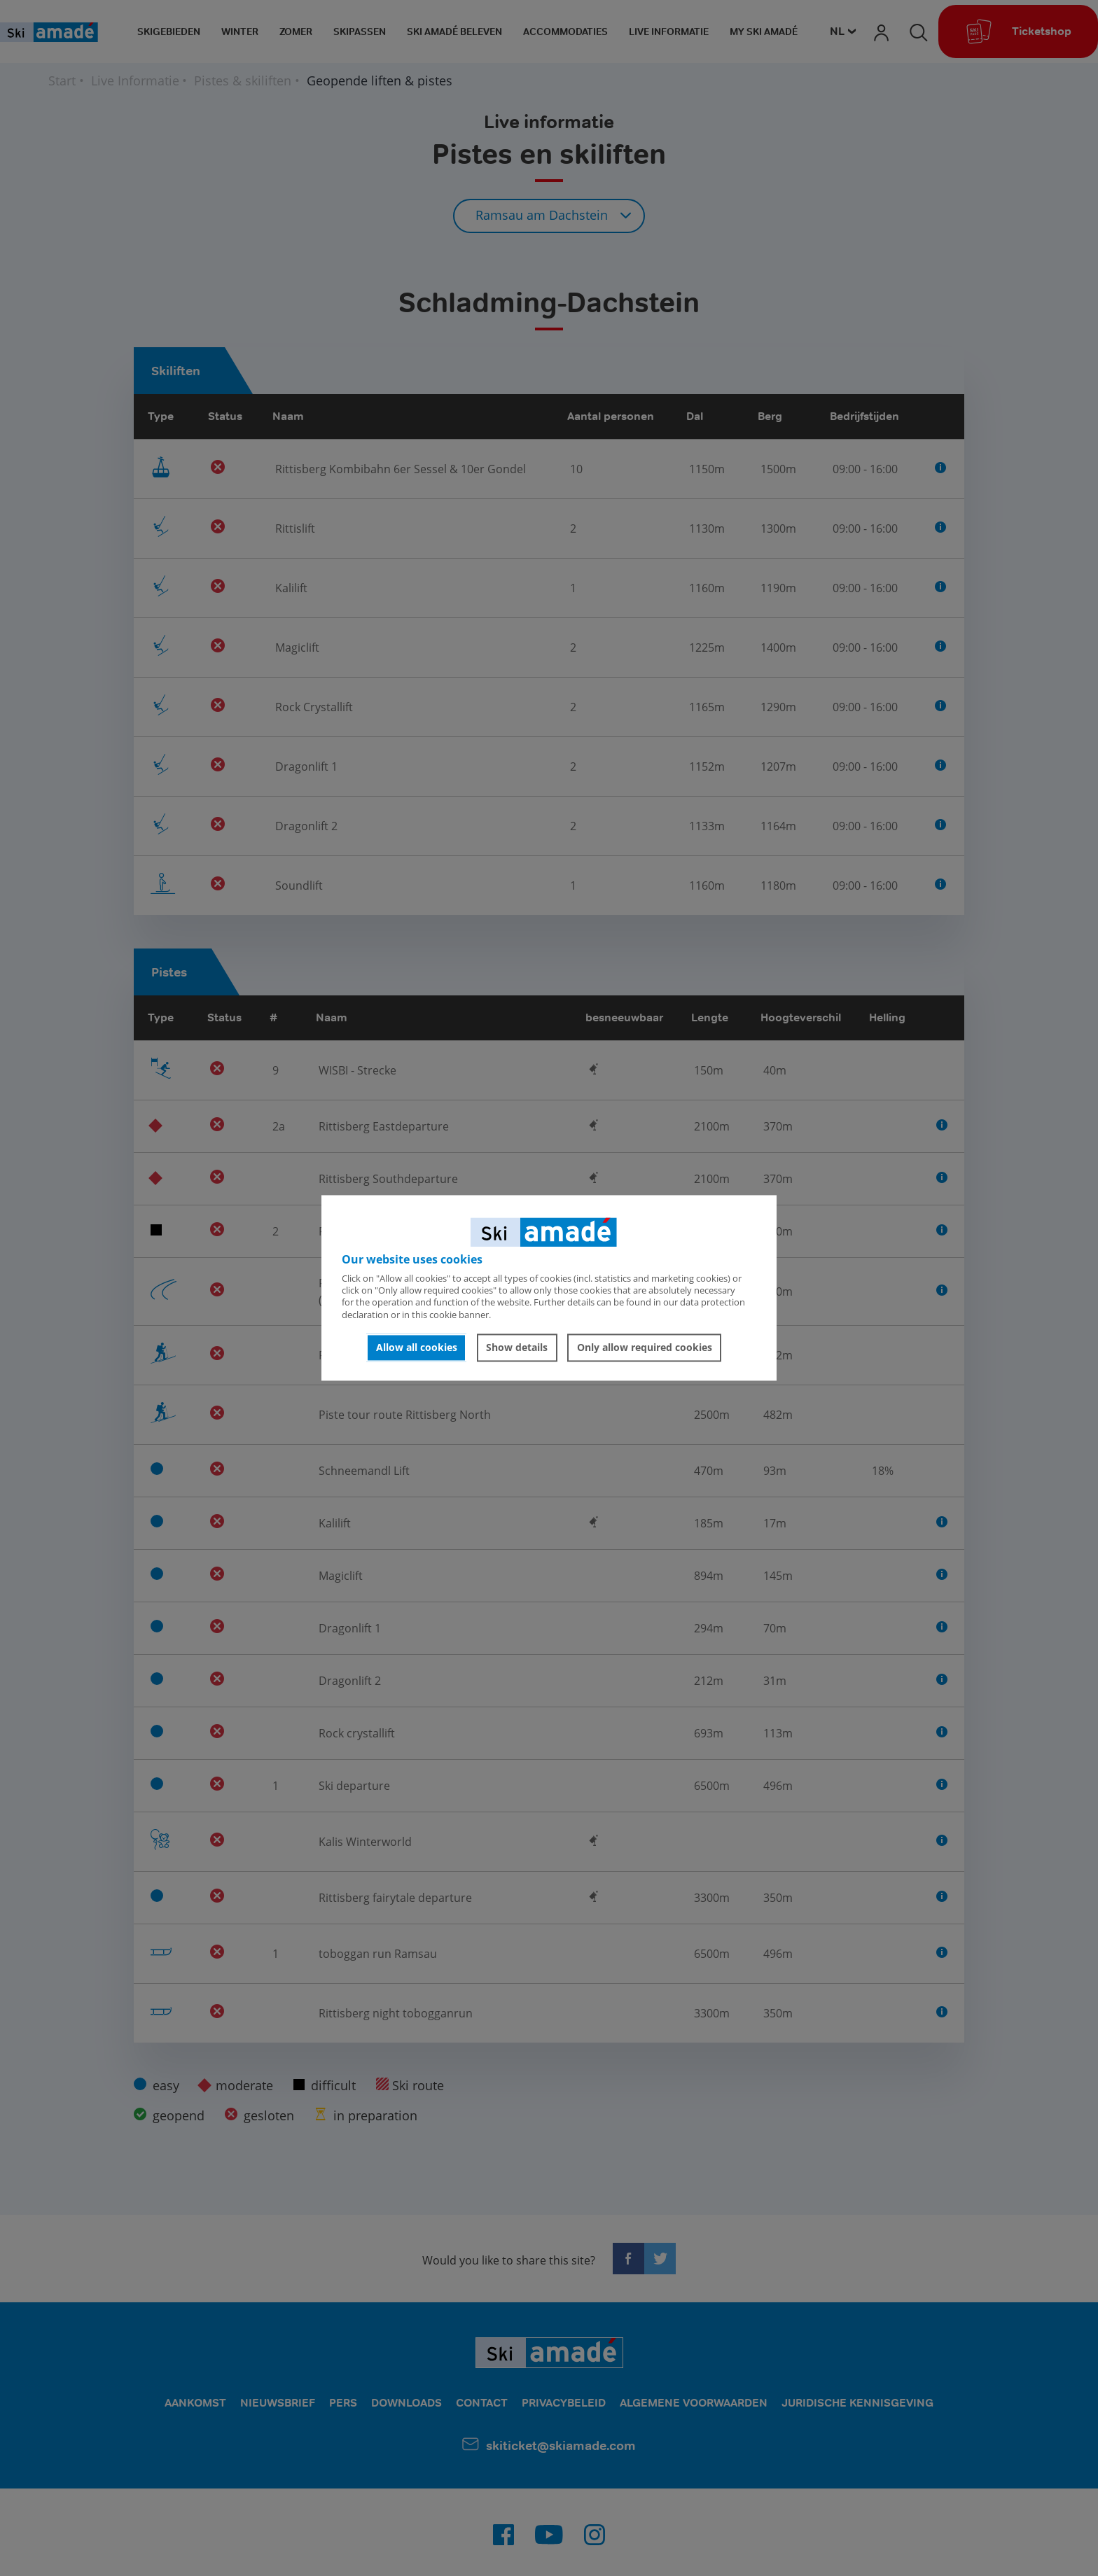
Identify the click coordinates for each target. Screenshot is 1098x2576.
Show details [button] (517, 1347)
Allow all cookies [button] (416, 1347)
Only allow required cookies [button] (644, 1347)
